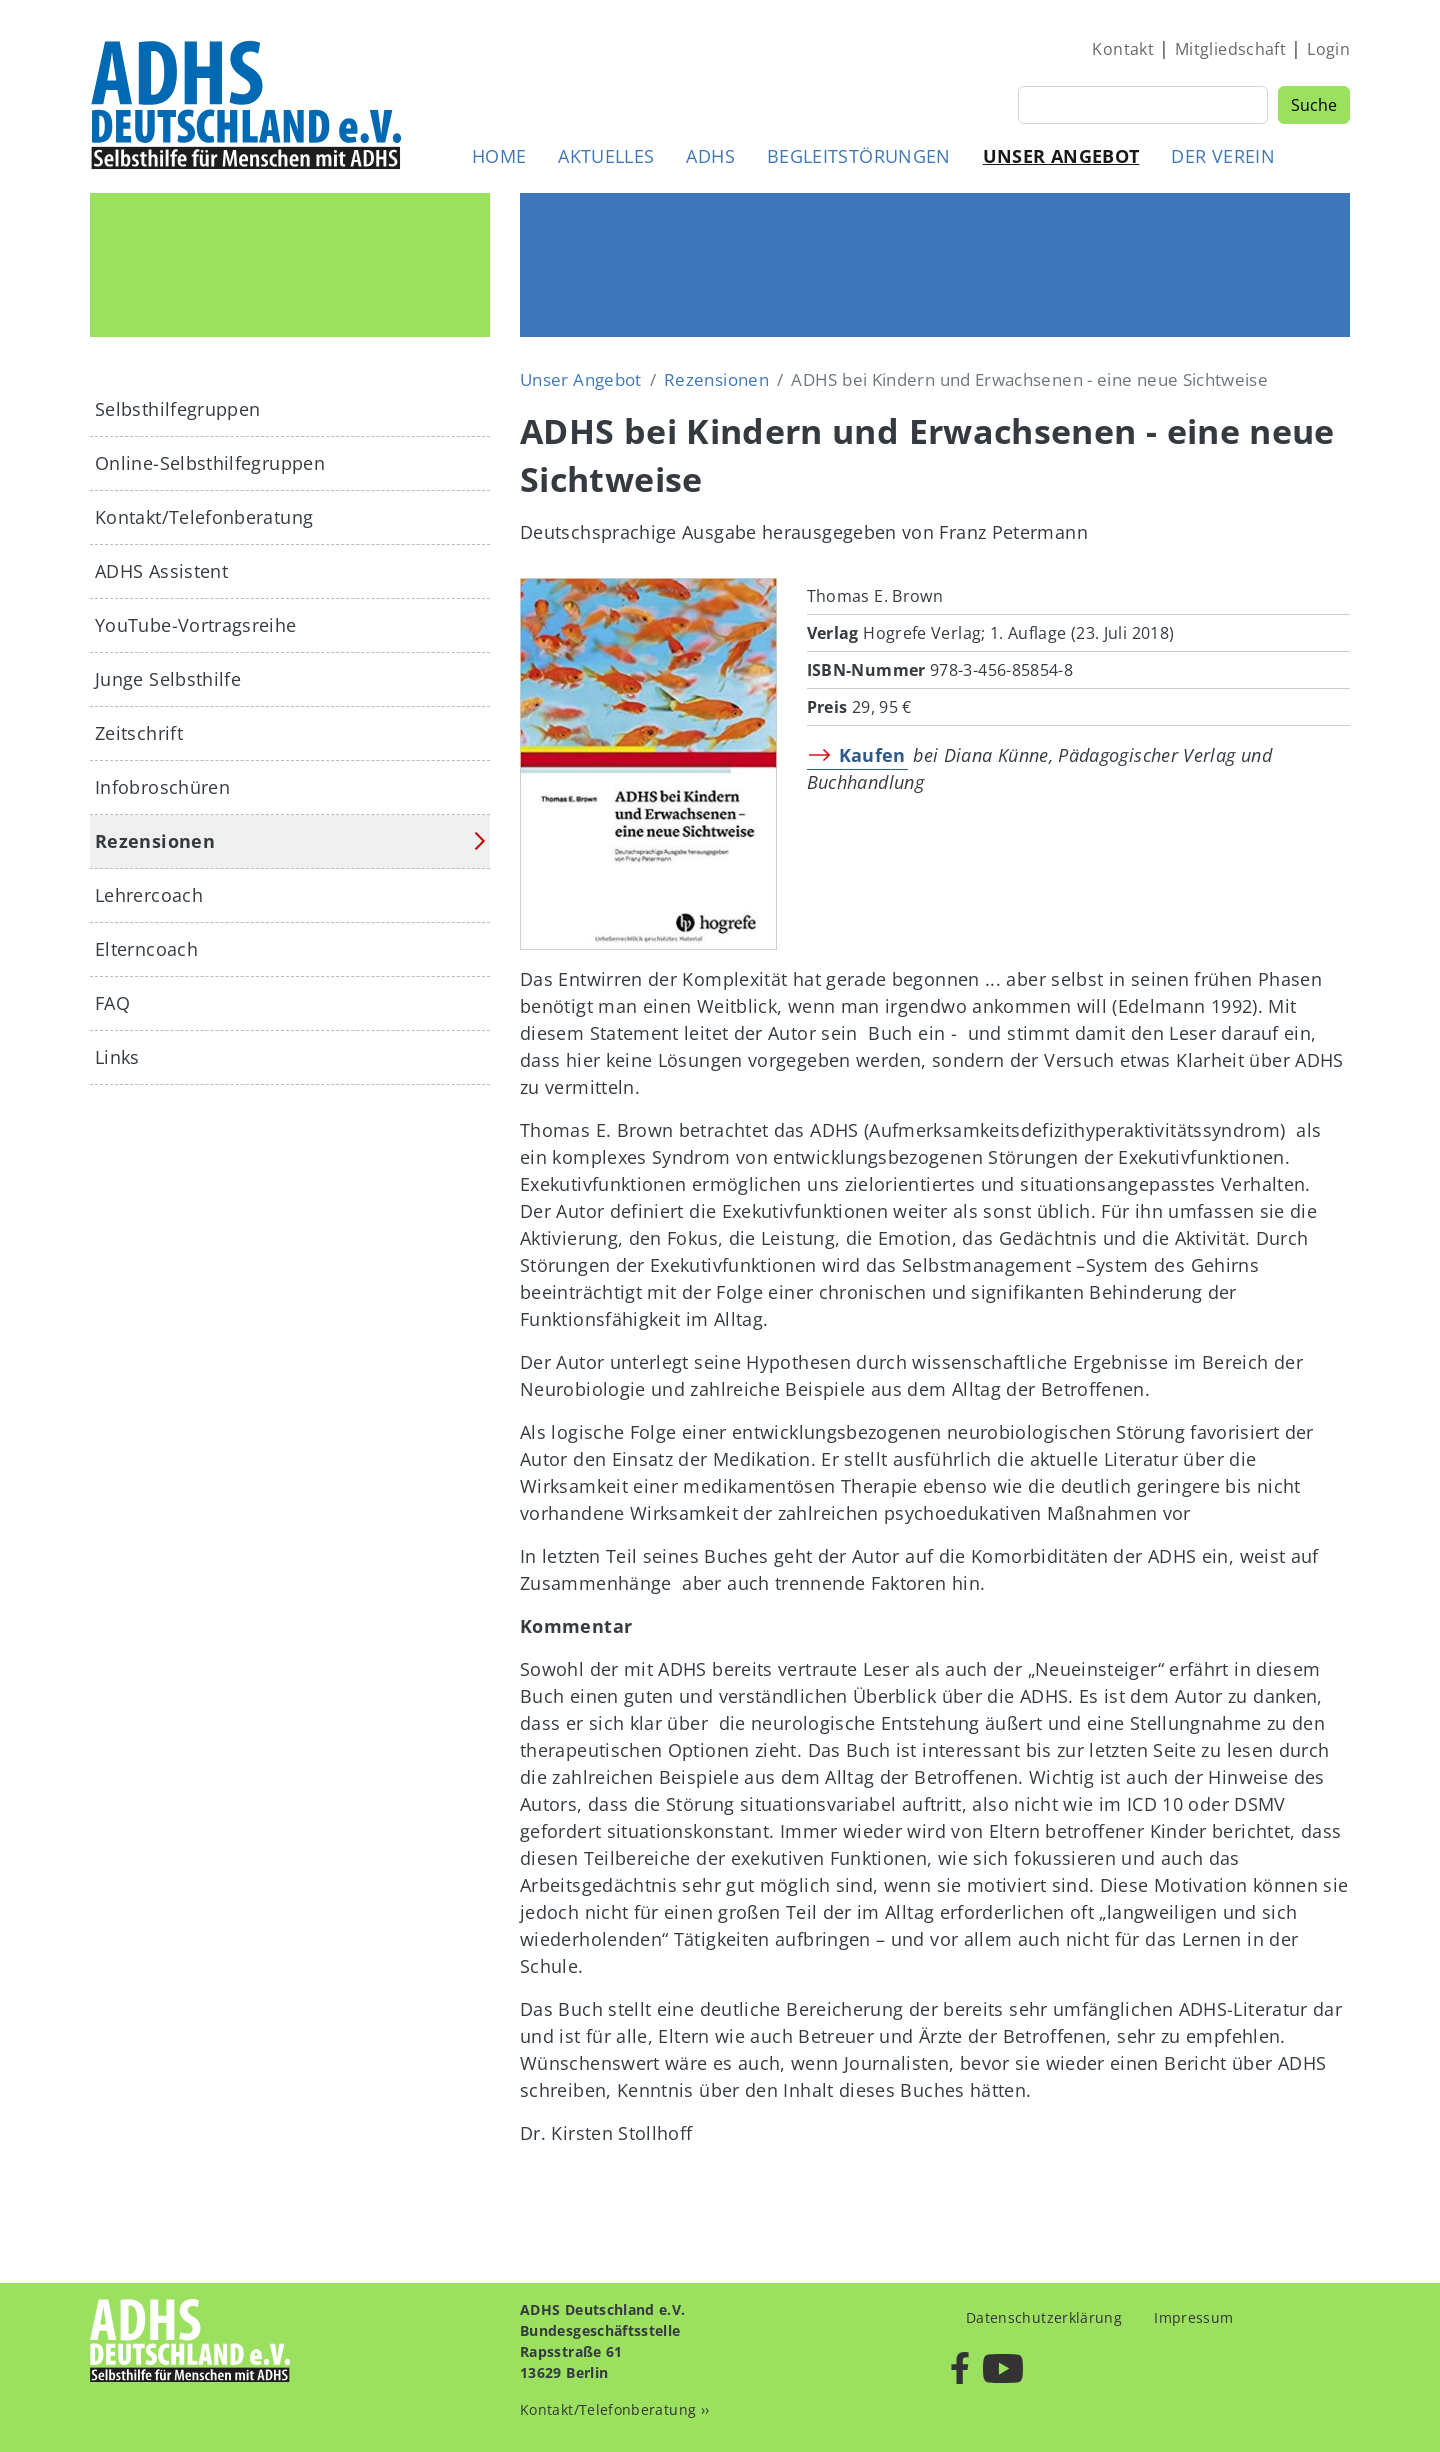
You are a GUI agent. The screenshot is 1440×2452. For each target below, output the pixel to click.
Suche (1314, 105)
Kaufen (872, 755)
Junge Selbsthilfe (168, 679)
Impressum (1193, 2317)
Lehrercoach (149, 895)
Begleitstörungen (859, 156)
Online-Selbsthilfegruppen (210, 463)
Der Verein (1223, 156)
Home (499, 156)
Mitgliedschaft (1230, 49)
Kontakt (1123, 49)
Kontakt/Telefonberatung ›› (614, 2409)
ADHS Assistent (161, 571)
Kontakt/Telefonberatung (204, 517)
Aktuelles (606, 156)
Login (1328, 49)
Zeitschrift (139, 733)
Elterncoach (146, 949)
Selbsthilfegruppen (177, 409)
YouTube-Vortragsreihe (196, 625)
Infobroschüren (162, 787)
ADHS (710, 156)
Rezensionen (716, 379)
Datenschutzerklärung (1044, 2317)
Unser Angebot (1061, 156)
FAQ (112, 1003)
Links (117, 1057)
